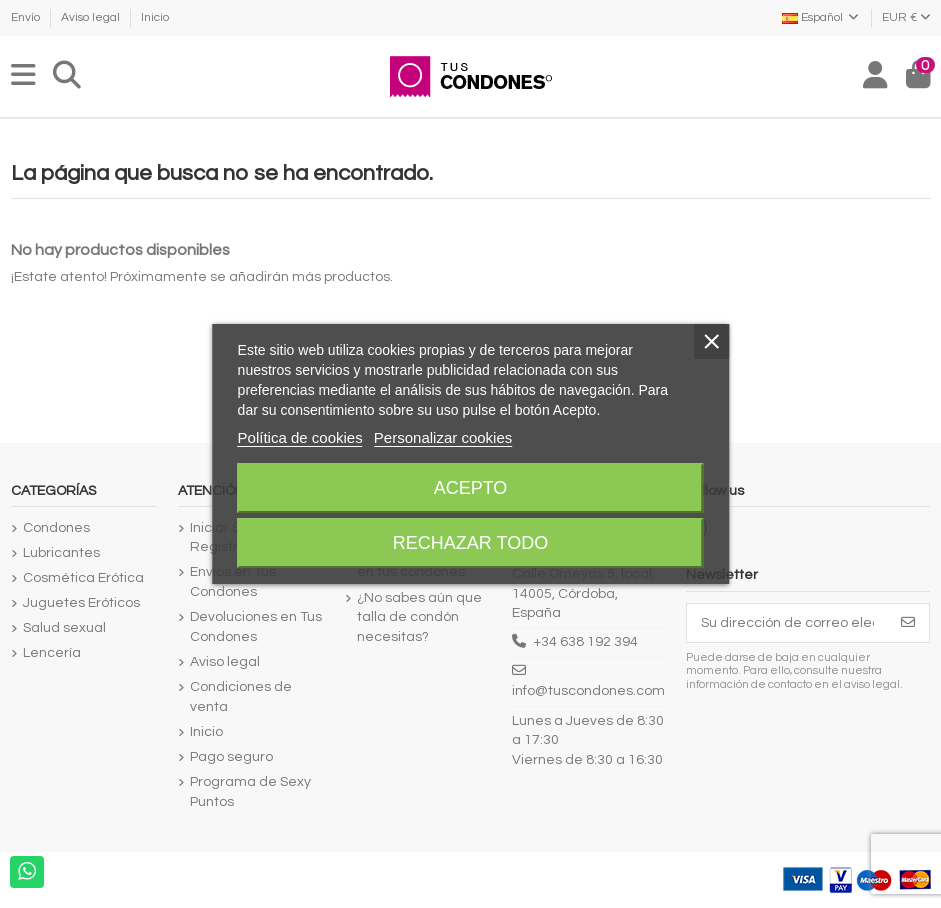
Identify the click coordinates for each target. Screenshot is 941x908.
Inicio (155, 17)
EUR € (906, 17)
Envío (27, 17)
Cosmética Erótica (83, 578)
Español (821, 17)
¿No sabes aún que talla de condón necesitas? (419, 617)
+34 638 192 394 (586, 642)
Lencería (52, 653)
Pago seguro (231, 757)
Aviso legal (92, 17)
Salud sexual (64, 628)
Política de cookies (300, 437)
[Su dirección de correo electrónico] (787, 623)
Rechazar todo (470, 543)
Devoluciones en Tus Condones (256, 627)
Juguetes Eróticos (81, 603)
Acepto (471, 488)
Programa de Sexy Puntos (250, 792)
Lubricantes (61, 553)
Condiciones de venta (241, 697)
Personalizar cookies (443, 437)
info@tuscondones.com (588, 691)
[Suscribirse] (908, 623)
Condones (56, 528)
